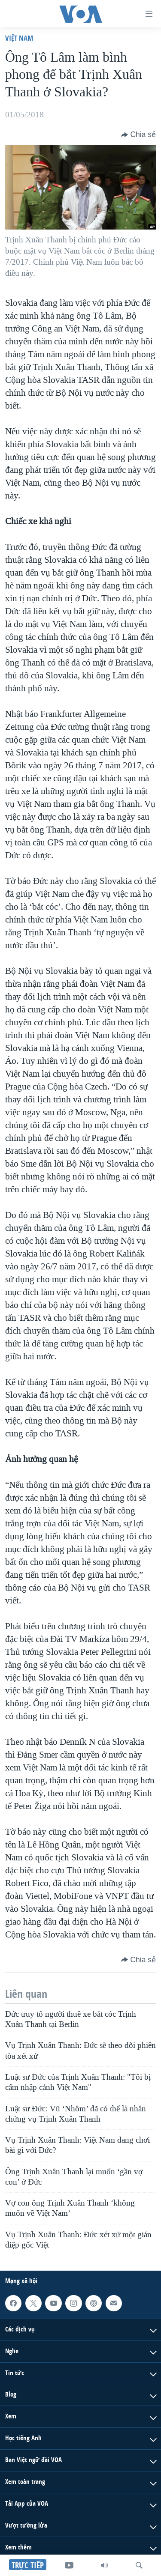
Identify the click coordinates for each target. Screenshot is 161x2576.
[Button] (138, 134)
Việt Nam (19, 38)
